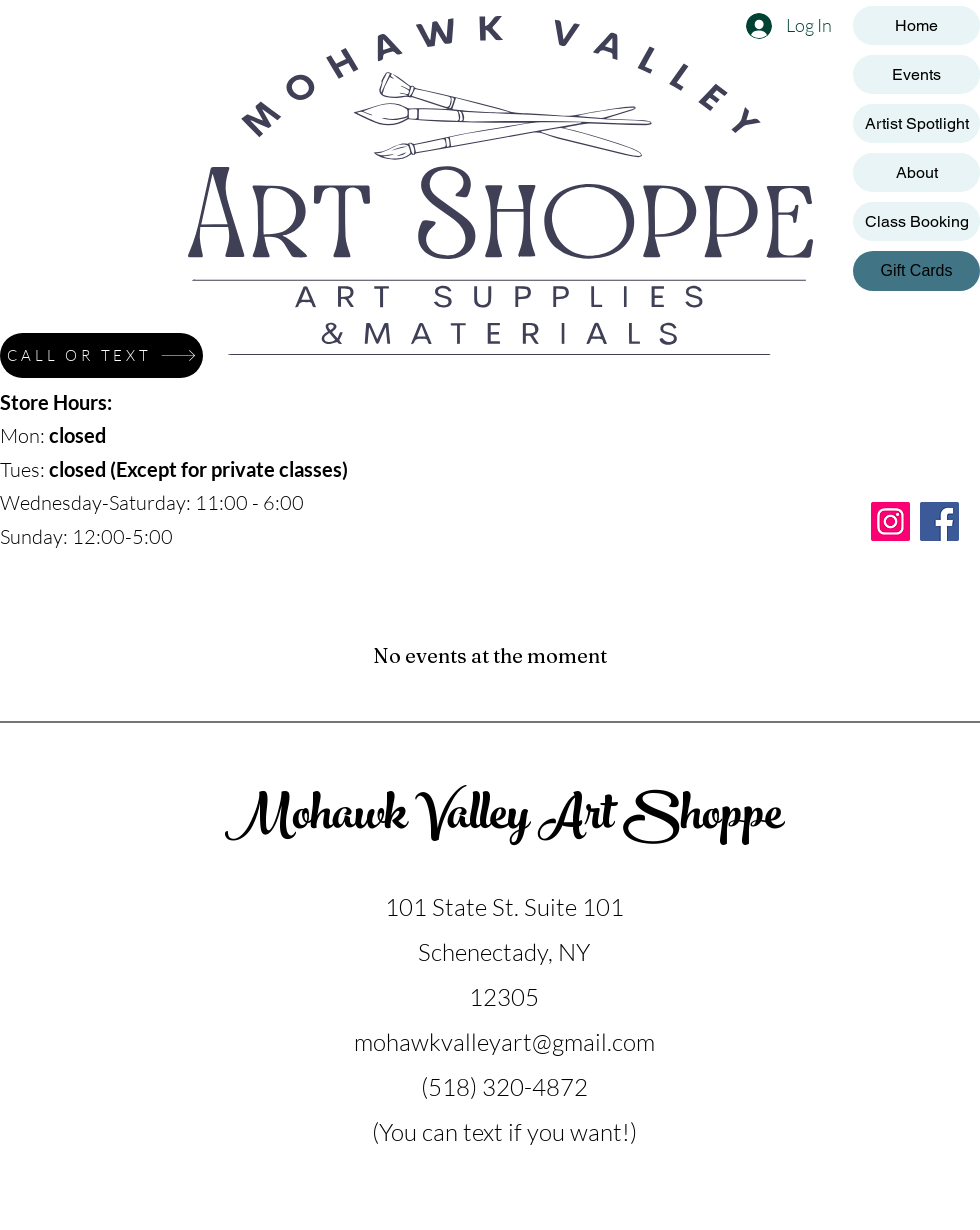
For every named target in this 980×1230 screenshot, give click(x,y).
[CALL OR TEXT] (101, 355)
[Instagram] (890, 521)
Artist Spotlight (917, 123)
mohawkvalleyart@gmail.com (504, 1042)
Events (916, 74)
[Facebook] (939, 521)
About (917, 172)
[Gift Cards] (916, 271)
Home (916, 25)
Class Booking (917, 221)
